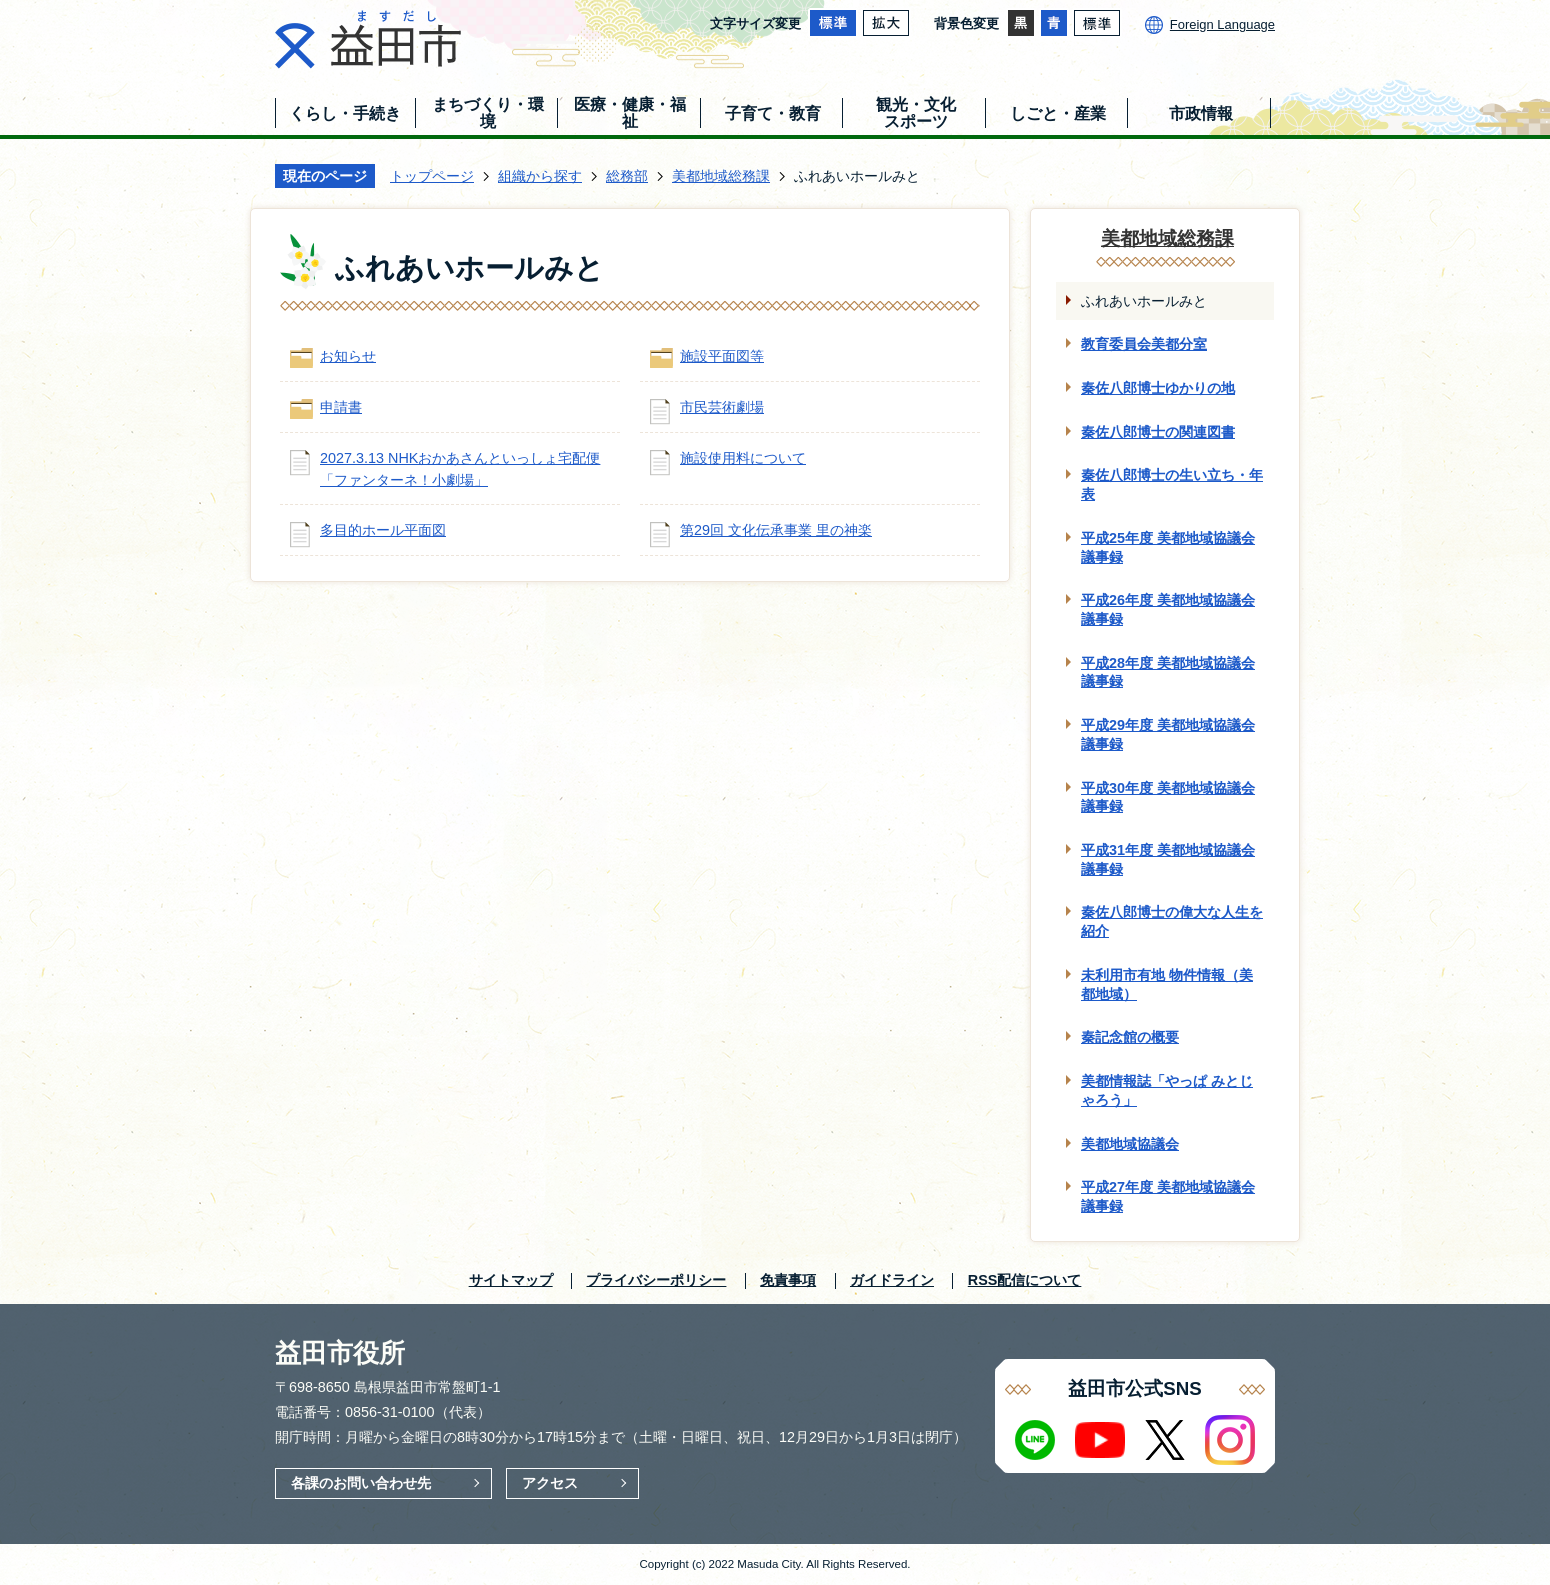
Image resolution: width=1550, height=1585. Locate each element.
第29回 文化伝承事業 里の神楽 (776, 530)
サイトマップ (511, 1280)
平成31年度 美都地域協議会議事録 (1168, 859)
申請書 (341, 407)
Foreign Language (1222, 24)
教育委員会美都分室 (1144, 344)
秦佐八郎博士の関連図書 (1158, 432)
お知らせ (348, 356)
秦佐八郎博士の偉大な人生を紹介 (1172, 921)
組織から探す (540, 176)
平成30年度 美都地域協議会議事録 (1168, 797)
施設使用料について (743, 458)
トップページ (432, 176)
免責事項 (788, 1280)
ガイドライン (892, 1280)
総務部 (627, 176)
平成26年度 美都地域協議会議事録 (1168, 609)
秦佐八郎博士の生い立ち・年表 (1172, 484)
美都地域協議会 (1130, 1144)
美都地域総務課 (721, 176)
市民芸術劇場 (722, 407)
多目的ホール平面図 (383, 530)
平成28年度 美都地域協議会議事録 (1168, 672)
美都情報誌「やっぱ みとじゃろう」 (1167, 1090)
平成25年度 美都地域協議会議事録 (1168, 547)
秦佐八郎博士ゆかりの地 (1158, 388)
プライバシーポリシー (656, 1280)
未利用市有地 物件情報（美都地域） (1167, 984)
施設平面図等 (722, 356)
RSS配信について (1025, 1280)
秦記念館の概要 (1130, 1037)
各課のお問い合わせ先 (361, 1483)
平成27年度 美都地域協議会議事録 (1168, 1196)
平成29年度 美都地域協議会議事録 (1168, 734)
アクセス (550, 1483)
